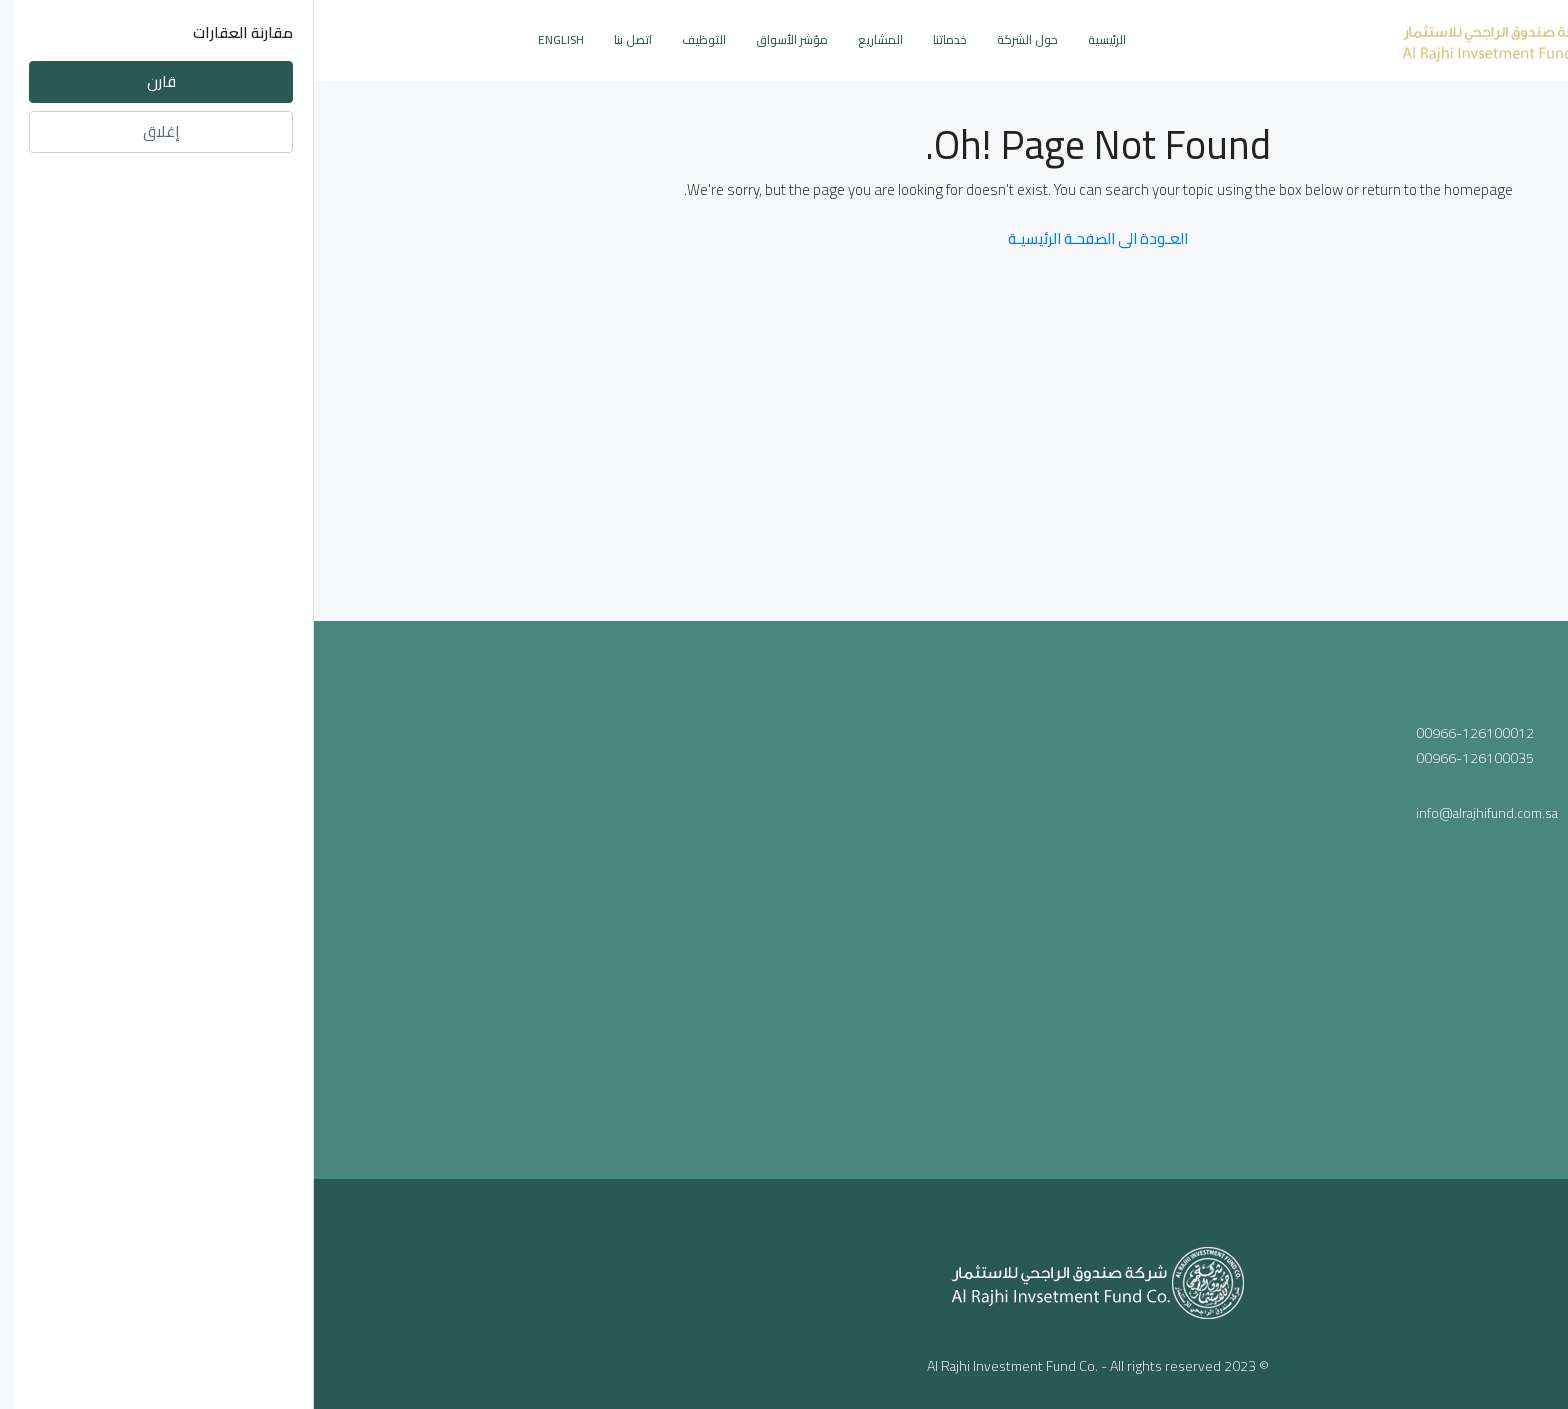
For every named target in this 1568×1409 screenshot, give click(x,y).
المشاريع (566, 39)
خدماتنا (636, 39)
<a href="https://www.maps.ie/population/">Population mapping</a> (784, 896)
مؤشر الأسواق (478, 39)
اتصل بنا (319, 39)
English (247, 39)
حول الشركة (713, 39)
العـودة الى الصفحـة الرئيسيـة (784, 238)
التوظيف (390, 39)
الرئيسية (793, 39)
